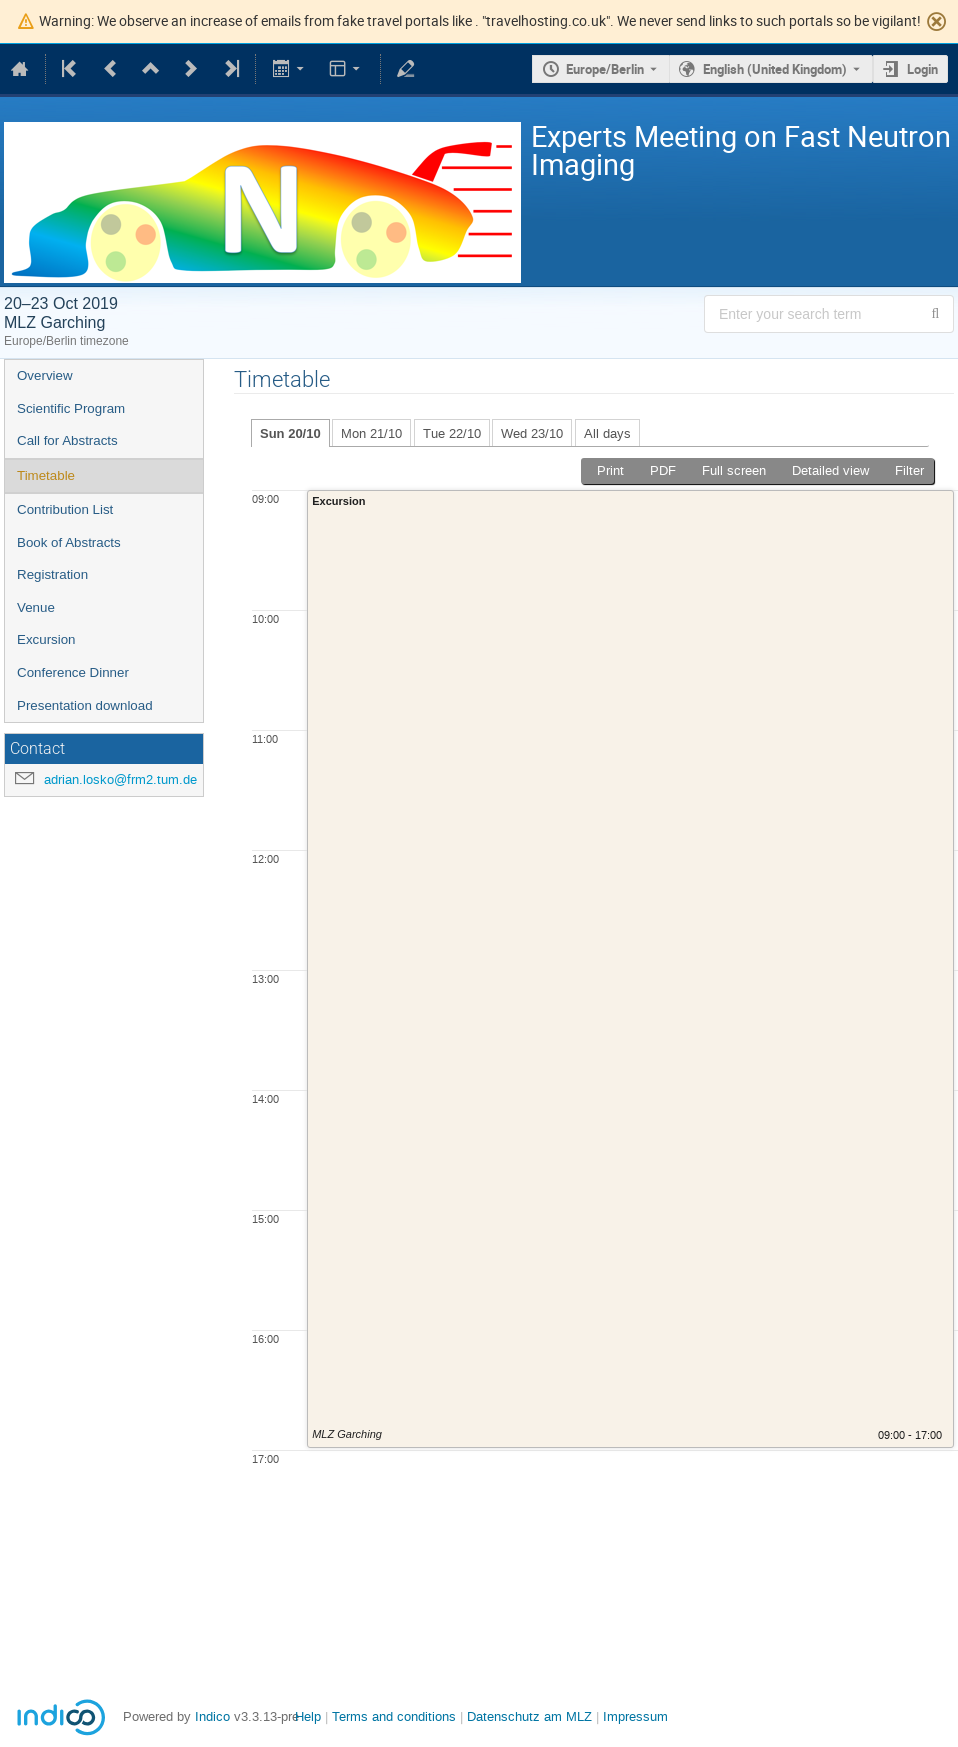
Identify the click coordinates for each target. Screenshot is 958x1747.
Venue (36, 607)
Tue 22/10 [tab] (452, 433)
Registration (52, 574)
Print (610, 470)
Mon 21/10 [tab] (371, 433)
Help (308, 1716)
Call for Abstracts (67, 440)
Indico (212, 1716)
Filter (909, 470)
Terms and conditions (394, 1716)
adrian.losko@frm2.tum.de (120, 779)
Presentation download (85, 705)
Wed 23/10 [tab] (532, 433)
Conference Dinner (73, 672)
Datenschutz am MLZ (529, 1716)
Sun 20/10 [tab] (290, 433)
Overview (45, 375)
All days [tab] (607, 433)
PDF (663, 470)
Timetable (46, 475)
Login (922, 69)
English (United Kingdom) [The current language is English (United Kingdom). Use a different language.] (775, 69)
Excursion (46, 639)
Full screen (734, 470)
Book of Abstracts (69, 542)
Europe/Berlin (605, 69)
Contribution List (65, 509)
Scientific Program (71, 408)
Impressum (635, 1716)
